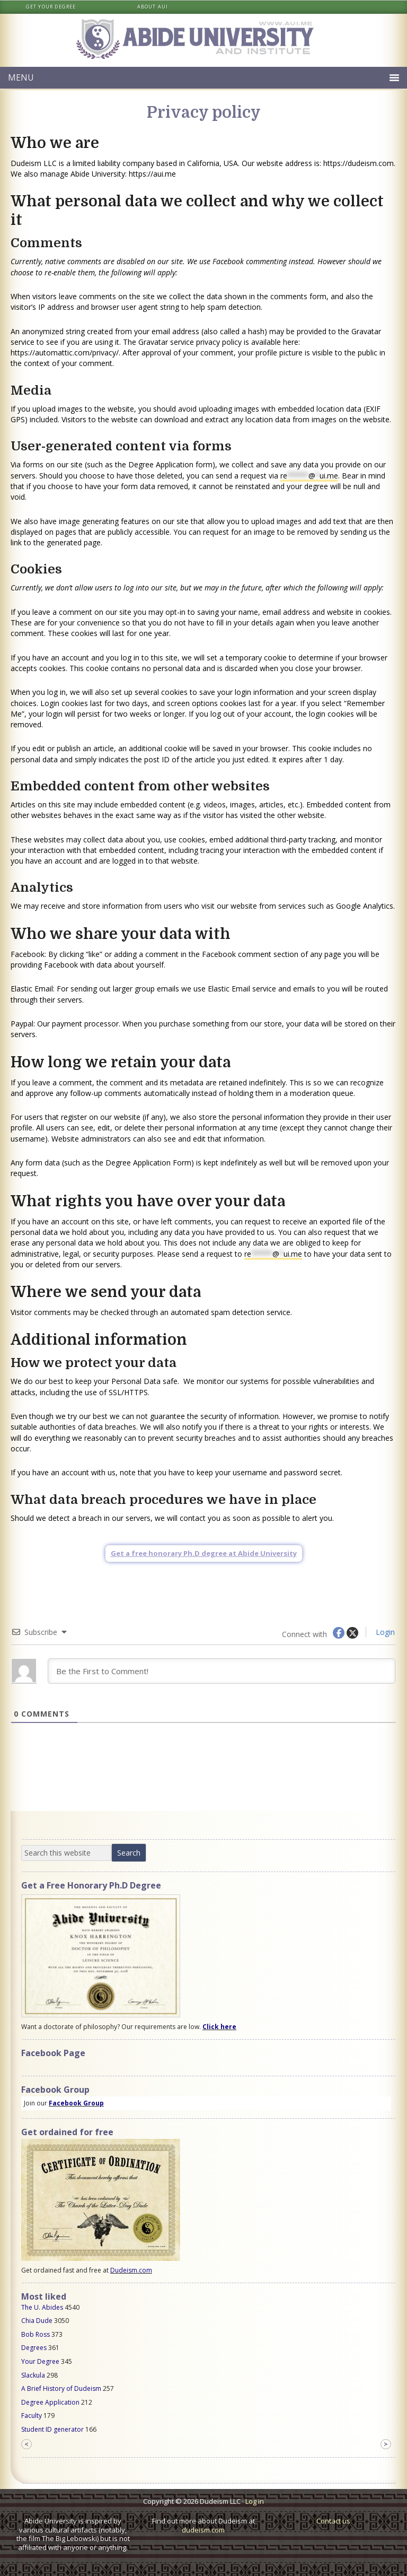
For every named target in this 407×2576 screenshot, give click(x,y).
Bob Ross (35, 2334)
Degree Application (50, 2402)
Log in (254, 2501)
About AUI (153, 6)
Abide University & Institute (203, 40)
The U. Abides (42, 2307)
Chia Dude (36, 2320)
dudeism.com (203, 2530)
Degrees (34, 2347)
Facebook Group (76, 2103)
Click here (219, 2026)
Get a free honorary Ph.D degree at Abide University (204, 1553)
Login (384, 1632)
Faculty (31, 2415)
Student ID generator (52, 2429)
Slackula (33, 2375)
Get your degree (51, 6)
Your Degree (40, 2361)
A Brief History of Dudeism (61, 2388)
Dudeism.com (131, 2270)
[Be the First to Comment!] (221, 1671)
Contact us (333, 2521)
